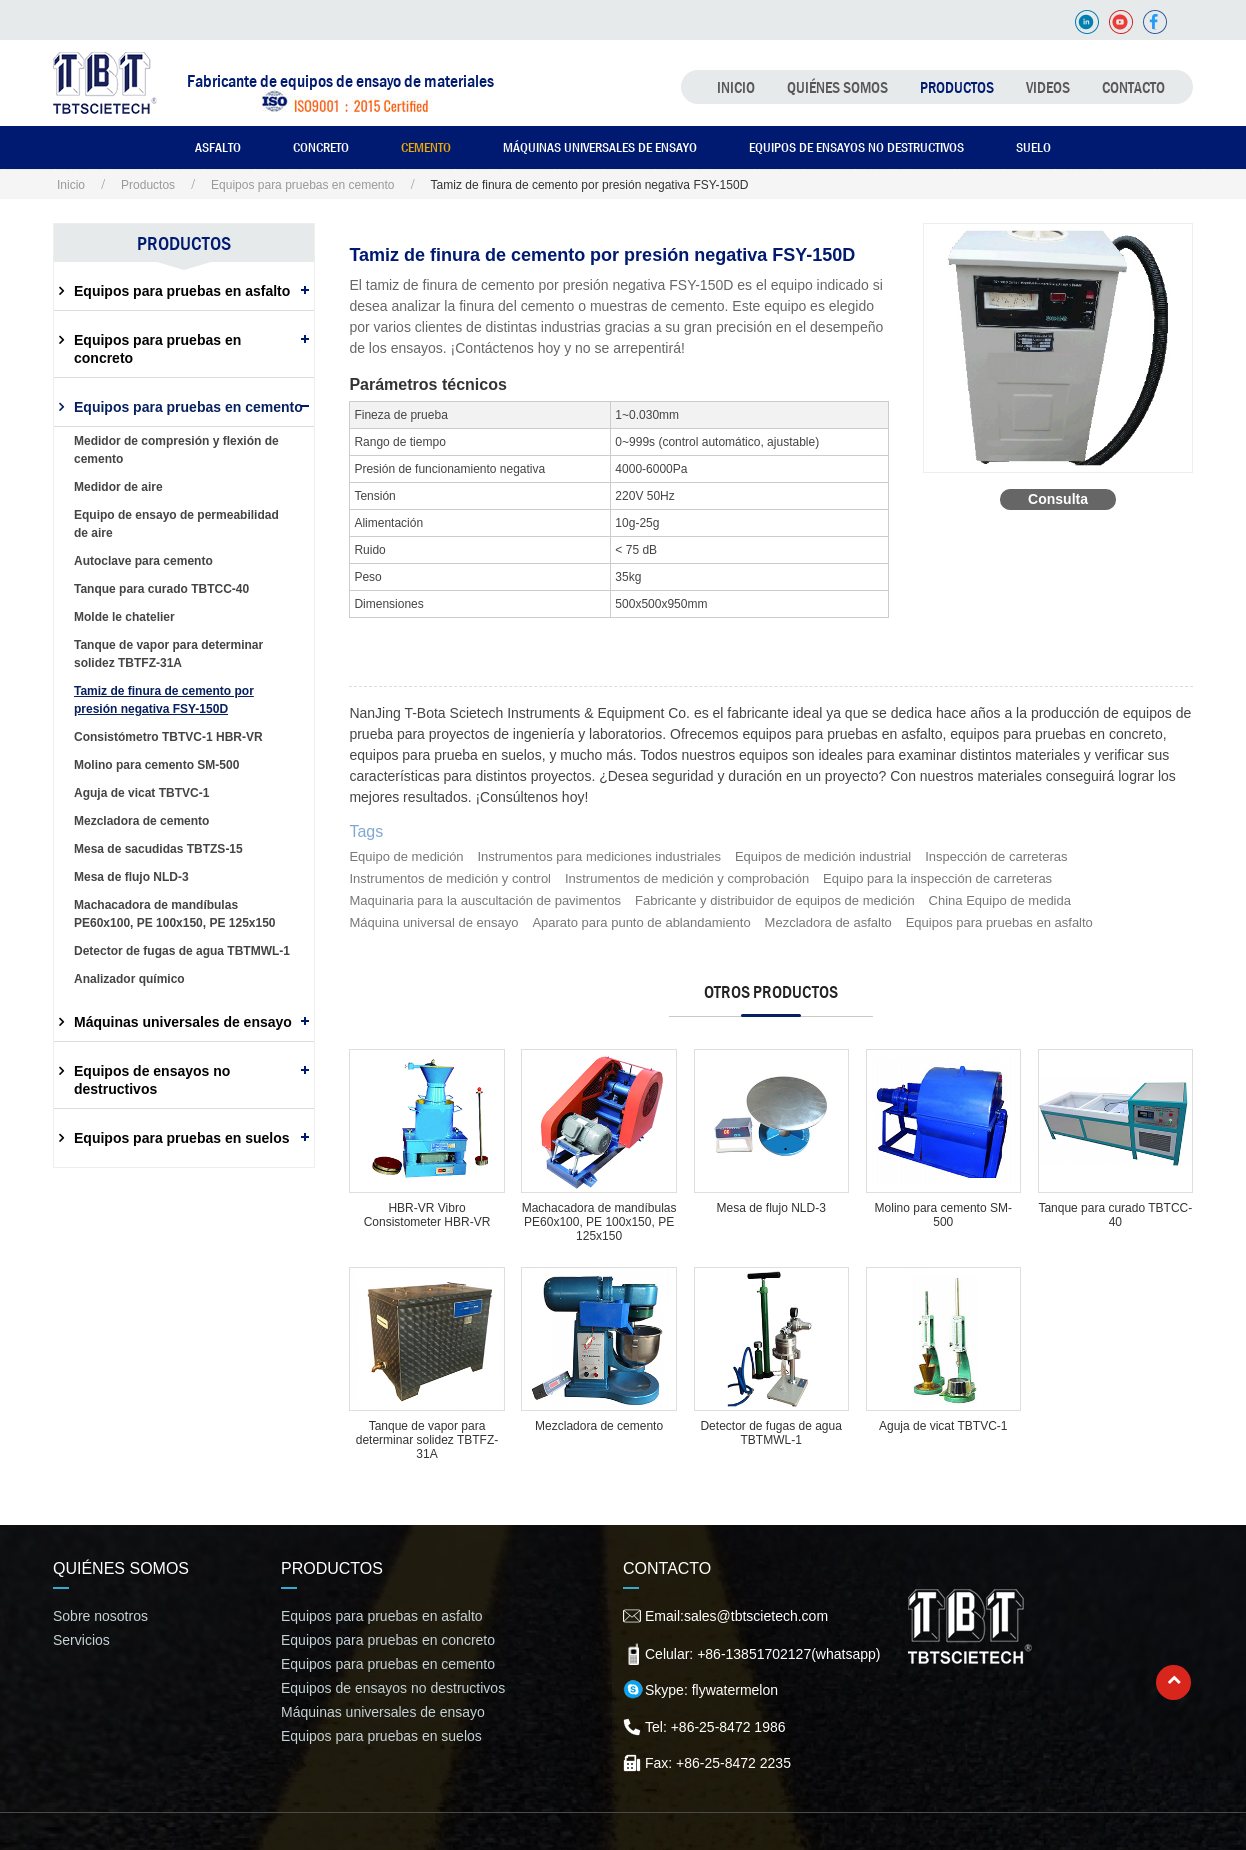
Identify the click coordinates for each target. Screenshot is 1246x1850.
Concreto (321, 147)
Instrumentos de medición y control (450, 878)
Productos (957, 87)
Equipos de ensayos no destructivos (856, 147)
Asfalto (218, 147)
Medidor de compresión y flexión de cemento (176, 450)
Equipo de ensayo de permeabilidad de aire (176, 524)
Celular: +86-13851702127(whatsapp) (762, 1654)
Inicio (736, 87)
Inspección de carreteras (996, 856)
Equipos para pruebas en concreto (157, 349)
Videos (1048, 87)
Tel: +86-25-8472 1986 (715, 1727)
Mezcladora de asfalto (828, 922)
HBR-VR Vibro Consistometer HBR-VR (427, 1215)
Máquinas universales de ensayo (600, 147)
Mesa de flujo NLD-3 (770, 1208)
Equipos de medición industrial (823, 856)
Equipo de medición (406, 856)
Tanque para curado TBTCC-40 (1115, 1215)
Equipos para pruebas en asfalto (999, 922)
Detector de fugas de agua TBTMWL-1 (770, 1433)
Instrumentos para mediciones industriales (600, 856)
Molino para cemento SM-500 (943, 1215)
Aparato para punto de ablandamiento (641, 922)
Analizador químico (129, 979)
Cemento (426, 147)
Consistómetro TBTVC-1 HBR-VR (168, 737)
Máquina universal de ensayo (433, 922)
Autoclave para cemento (143, 561)
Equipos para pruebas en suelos (182, 1138)
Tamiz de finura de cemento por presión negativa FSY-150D (164, 700)
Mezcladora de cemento (599, 1426)
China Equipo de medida (1000, 900)
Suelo (1033, 147)
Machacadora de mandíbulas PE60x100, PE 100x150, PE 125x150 (599, 1222)
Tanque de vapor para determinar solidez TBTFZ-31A (427, 1440)
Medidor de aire (118, 487)
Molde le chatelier (124, 617)
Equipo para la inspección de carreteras (937, 878)
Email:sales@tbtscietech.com (736, 1616)
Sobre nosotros (100, 1616)
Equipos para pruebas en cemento (302, 185)
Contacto (1133, 87)
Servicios (81, 1640)
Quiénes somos (837, 87)
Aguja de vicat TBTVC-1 (943, 1426)
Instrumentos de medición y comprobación (687, 878)
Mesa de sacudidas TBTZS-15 (158, 849)
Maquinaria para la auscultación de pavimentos (485, 900)
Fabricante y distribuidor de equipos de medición (775, 900)
